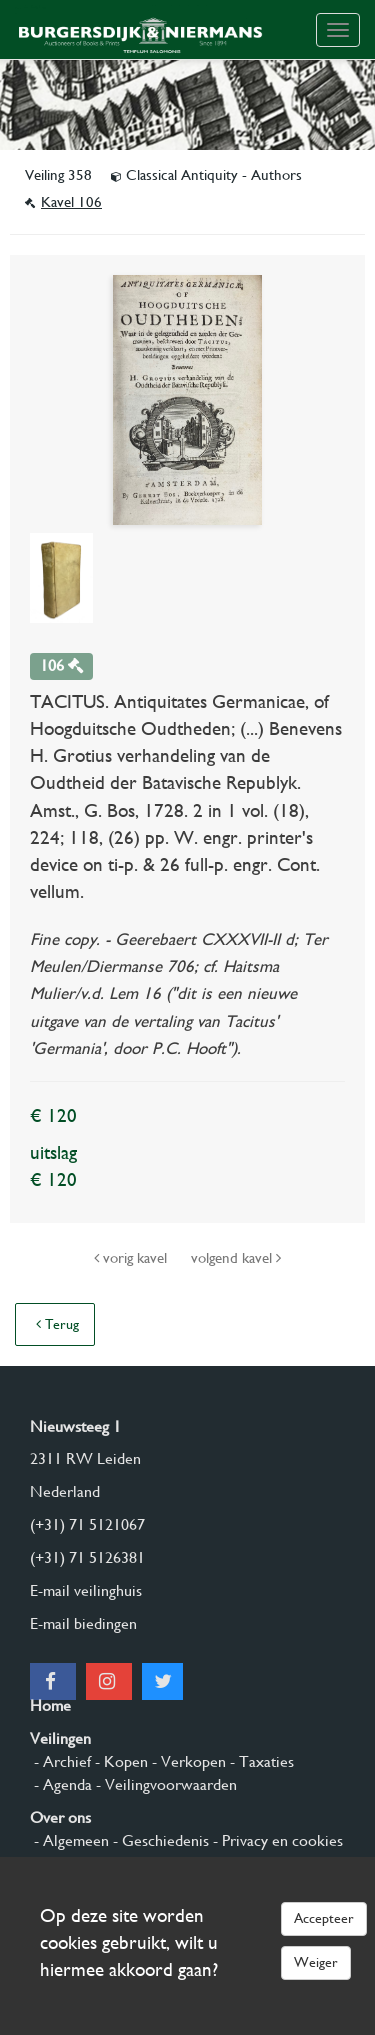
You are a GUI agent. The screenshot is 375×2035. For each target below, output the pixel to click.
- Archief (60, 1761)
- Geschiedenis (159, 1840)
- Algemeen (69, 1840)
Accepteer (324, 1918)
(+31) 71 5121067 (87, 1524)
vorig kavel (132, 1258)
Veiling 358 (60, 175)
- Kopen (119, 1761)
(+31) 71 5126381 (87, 1557)
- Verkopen (187, 1761)
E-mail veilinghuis (86, 1590)
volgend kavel (236, 1258)
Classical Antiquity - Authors (206, 175)
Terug (57, 1324)
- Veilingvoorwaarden (164, 1784)
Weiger (316, 1962)
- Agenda (61, 1784)
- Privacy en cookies (276, 1840)
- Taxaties (260, 1761)
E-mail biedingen (83, 1623)
